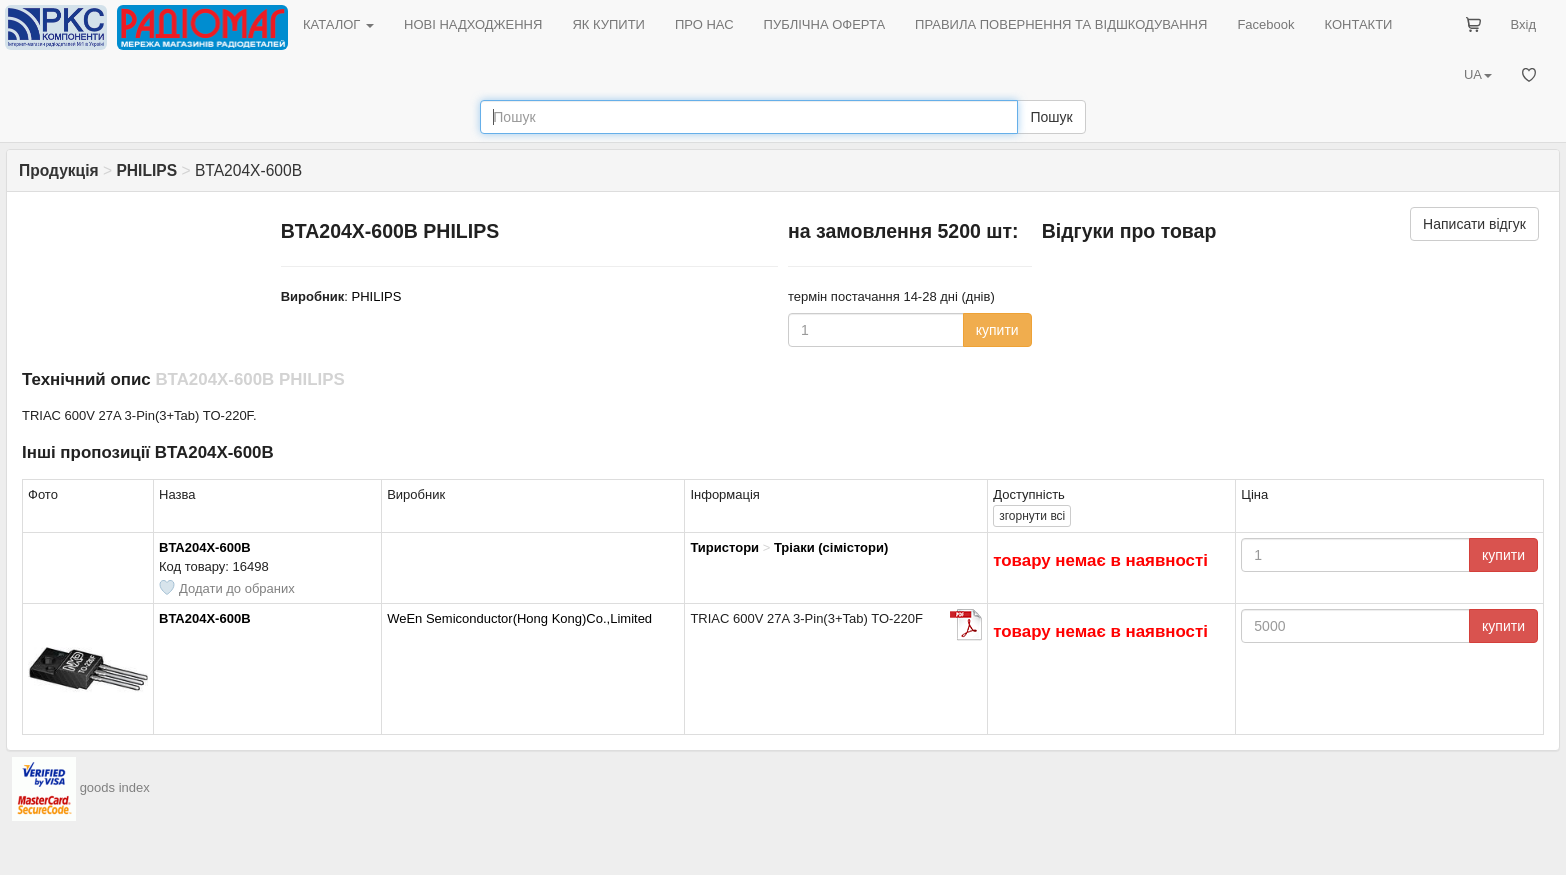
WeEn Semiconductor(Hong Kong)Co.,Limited (519, 618)
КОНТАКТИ (1358, 24)
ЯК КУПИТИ (608, 24)
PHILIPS (377, 296)
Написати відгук (1474, 224)
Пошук (1051, 117)
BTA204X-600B (205, 547)
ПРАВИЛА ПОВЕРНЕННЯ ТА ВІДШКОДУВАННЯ (1061, 24)
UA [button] (1478, 74)
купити (997, 330)
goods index (115, 788)
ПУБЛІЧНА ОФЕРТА (825, 24)
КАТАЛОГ (338, 24)
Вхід (1524, 24)
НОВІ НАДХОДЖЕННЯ (473, 24)
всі (1032, 516)
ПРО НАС (704, 24)
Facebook (1265, 24)
